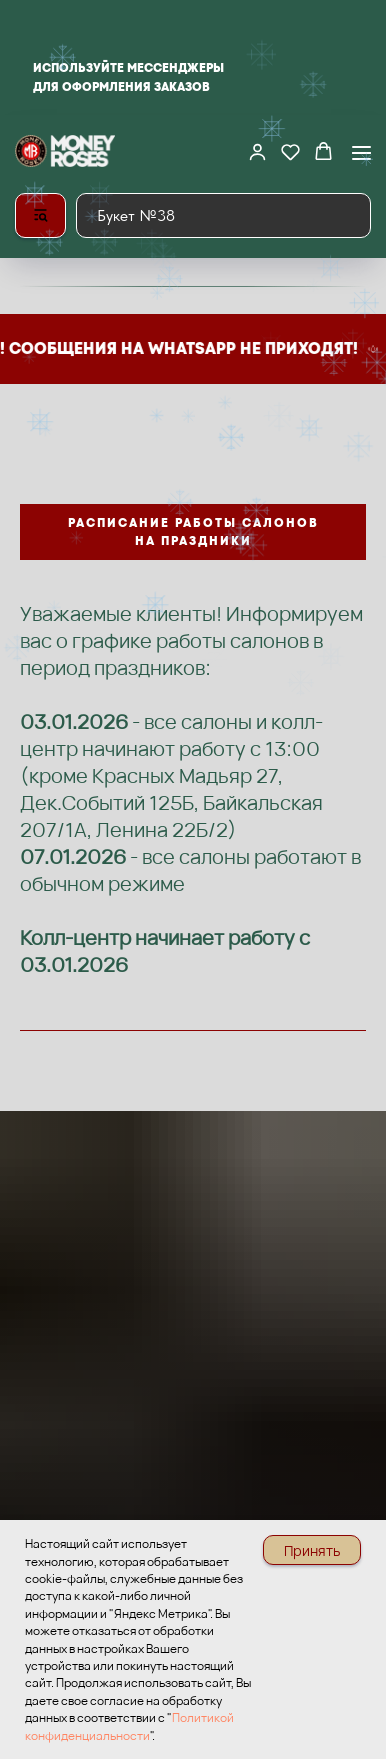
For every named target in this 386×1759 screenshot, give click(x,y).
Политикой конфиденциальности (129, 1726)
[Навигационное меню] (361, 152)
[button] (257, 151)
